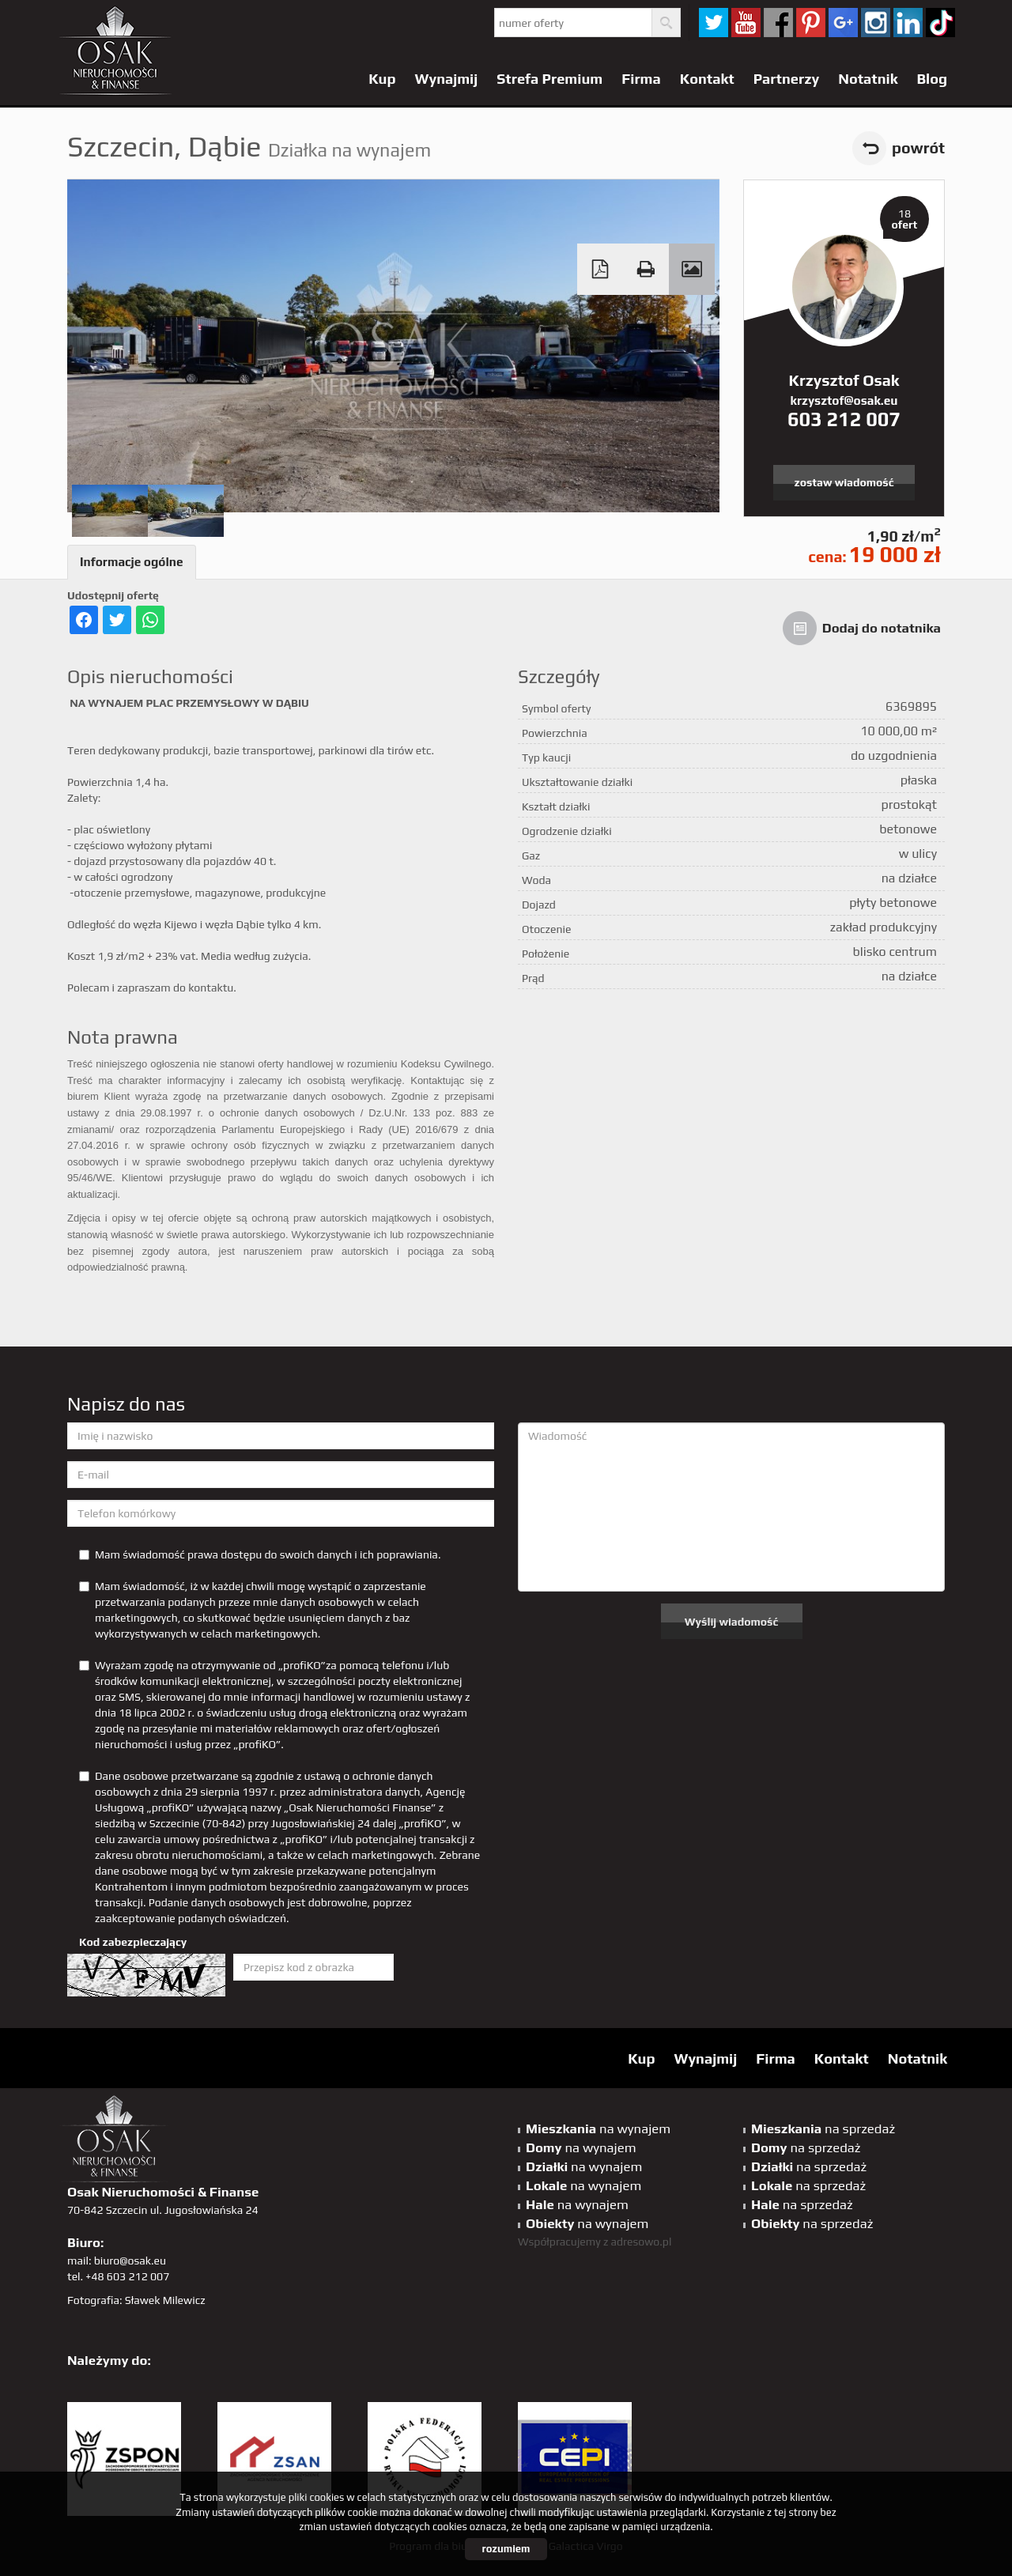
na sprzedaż (823, 2128)
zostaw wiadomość (844, 482)
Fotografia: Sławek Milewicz (136, 2300)
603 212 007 (844, 419)
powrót (918, 148)
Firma (641, 78)
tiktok (940, 22)
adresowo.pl (641, 2241)
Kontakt (707, 78)
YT (746, 22)
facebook (778, 22)
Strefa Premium (549, 78)
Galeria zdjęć (692, 269)
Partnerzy (786, 78)
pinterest (810, 22)
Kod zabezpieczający (133, 1942)
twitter (713, 22)
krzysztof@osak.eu (844, 400)
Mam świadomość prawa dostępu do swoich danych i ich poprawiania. (259, 1554)
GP (843, 22)
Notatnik (867, 78)
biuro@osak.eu (130, 2260)
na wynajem (598, 2128)
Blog (931, 78)
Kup (381, 78)
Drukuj (646, 269)
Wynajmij (446, 78)
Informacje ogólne (131, 561)
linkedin (908, 22)
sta (875, 22)
